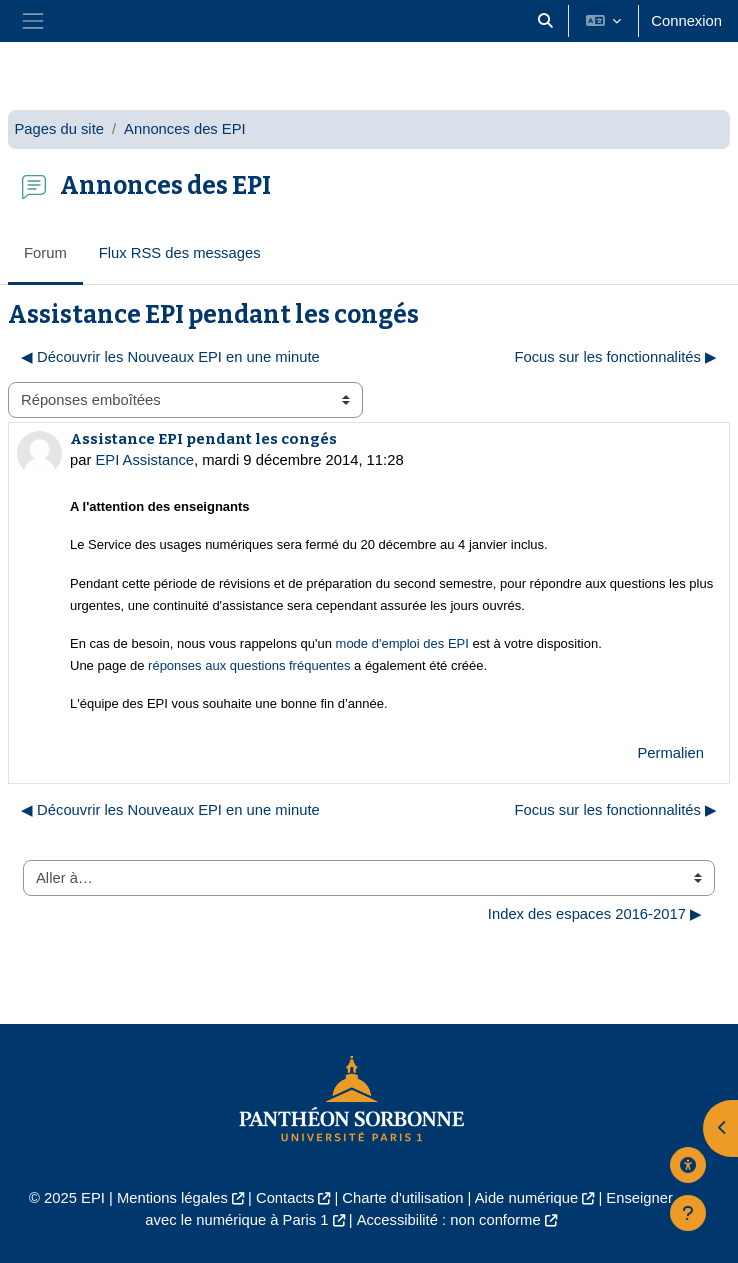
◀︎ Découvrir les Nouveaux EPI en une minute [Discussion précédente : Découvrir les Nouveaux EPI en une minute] (170, 357)
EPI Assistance (144, 460)
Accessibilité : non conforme (449, 1220)
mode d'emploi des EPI (402, 643)
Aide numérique (527, 1198)
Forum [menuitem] (45, 253)
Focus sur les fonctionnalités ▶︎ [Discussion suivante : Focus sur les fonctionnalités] (615, 357)
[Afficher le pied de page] (688, 1213)
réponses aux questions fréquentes (251, 665)
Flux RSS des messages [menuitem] (180, 253)
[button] (545, 21)
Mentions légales (172, 1198)
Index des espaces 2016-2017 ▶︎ (595, 914)
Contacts (285, 1198)
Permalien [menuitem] (670, 753)
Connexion (686, 21)
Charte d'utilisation (402, 1198)
